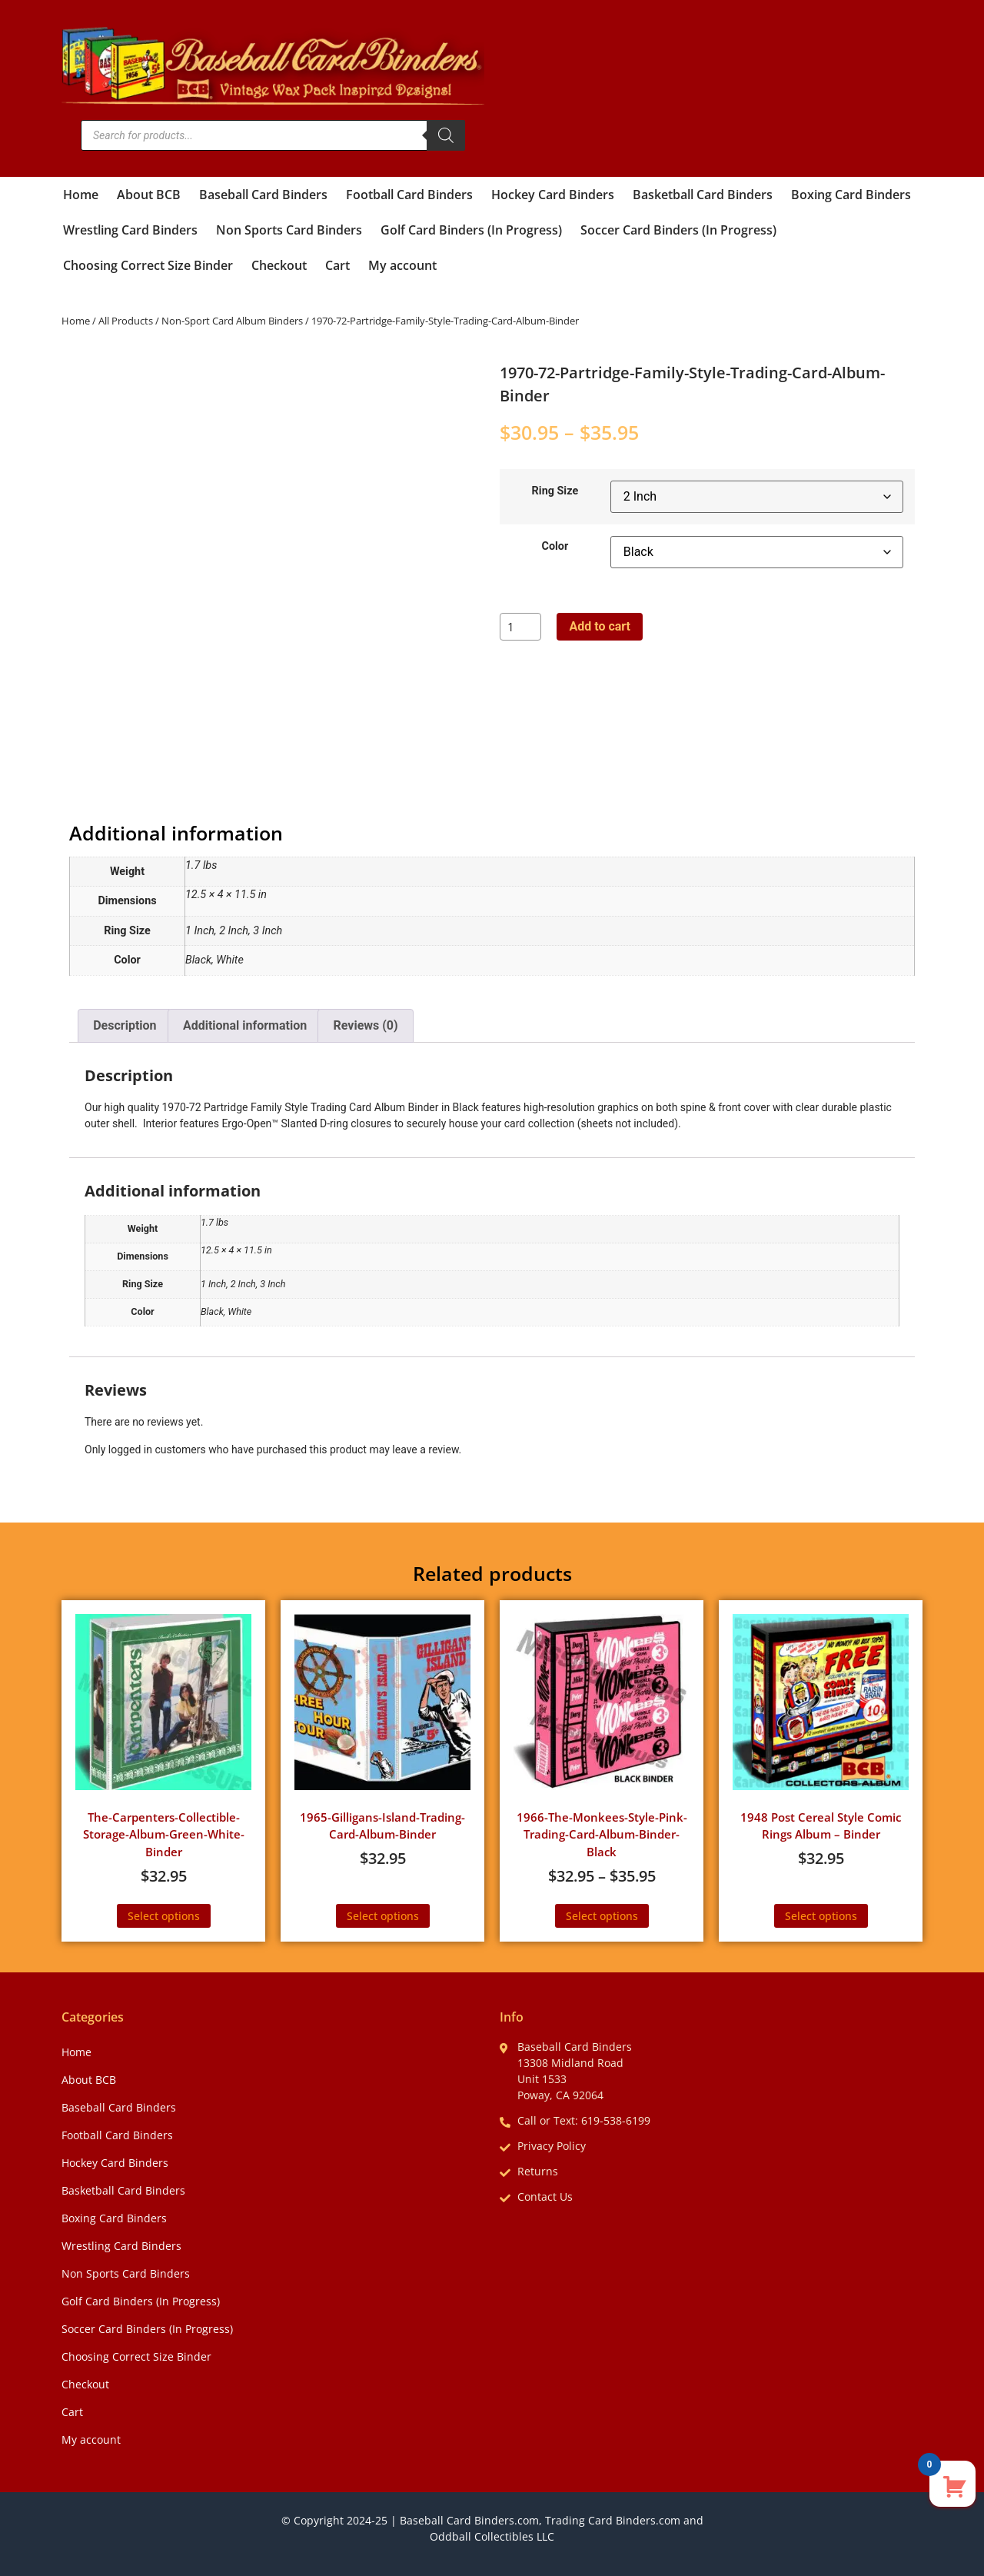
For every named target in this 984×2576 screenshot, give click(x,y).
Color (555, 546)
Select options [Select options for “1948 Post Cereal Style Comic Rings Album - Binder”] (821, 1916)
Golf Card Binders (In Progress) (471, 229)
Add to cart (599, 626)
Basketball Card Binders (703, 194)
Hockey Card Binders (552, 194)
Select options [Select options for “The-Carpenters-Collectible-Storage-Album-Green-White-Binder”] (164, 1916)
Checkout (279, 265)
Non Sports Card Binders (289, 229)
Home (80, 194)
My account (402, 265)
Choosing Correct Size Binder (148, 265)
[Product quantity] (520, 627)
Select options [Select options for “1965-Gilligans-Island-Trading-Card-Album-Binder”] (383, 1916)
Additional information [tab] (245, 1025)
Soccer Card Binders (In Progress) (678, 229)
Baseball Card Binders (263, 194)
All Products (125, 321)
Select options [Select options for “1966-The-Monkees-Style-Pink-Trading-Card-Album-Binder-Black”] (602, 1916)
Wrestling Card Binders (130, 229)
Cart (337, 265)
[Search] (446, 135)
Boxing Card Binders (851, 194)
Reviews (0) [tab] (366, 1025)
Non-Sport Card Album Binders (232, 321)
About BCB (149, 194)
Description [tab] (124, 1025)
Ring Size (555, 491)
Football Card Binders (409, 194)
